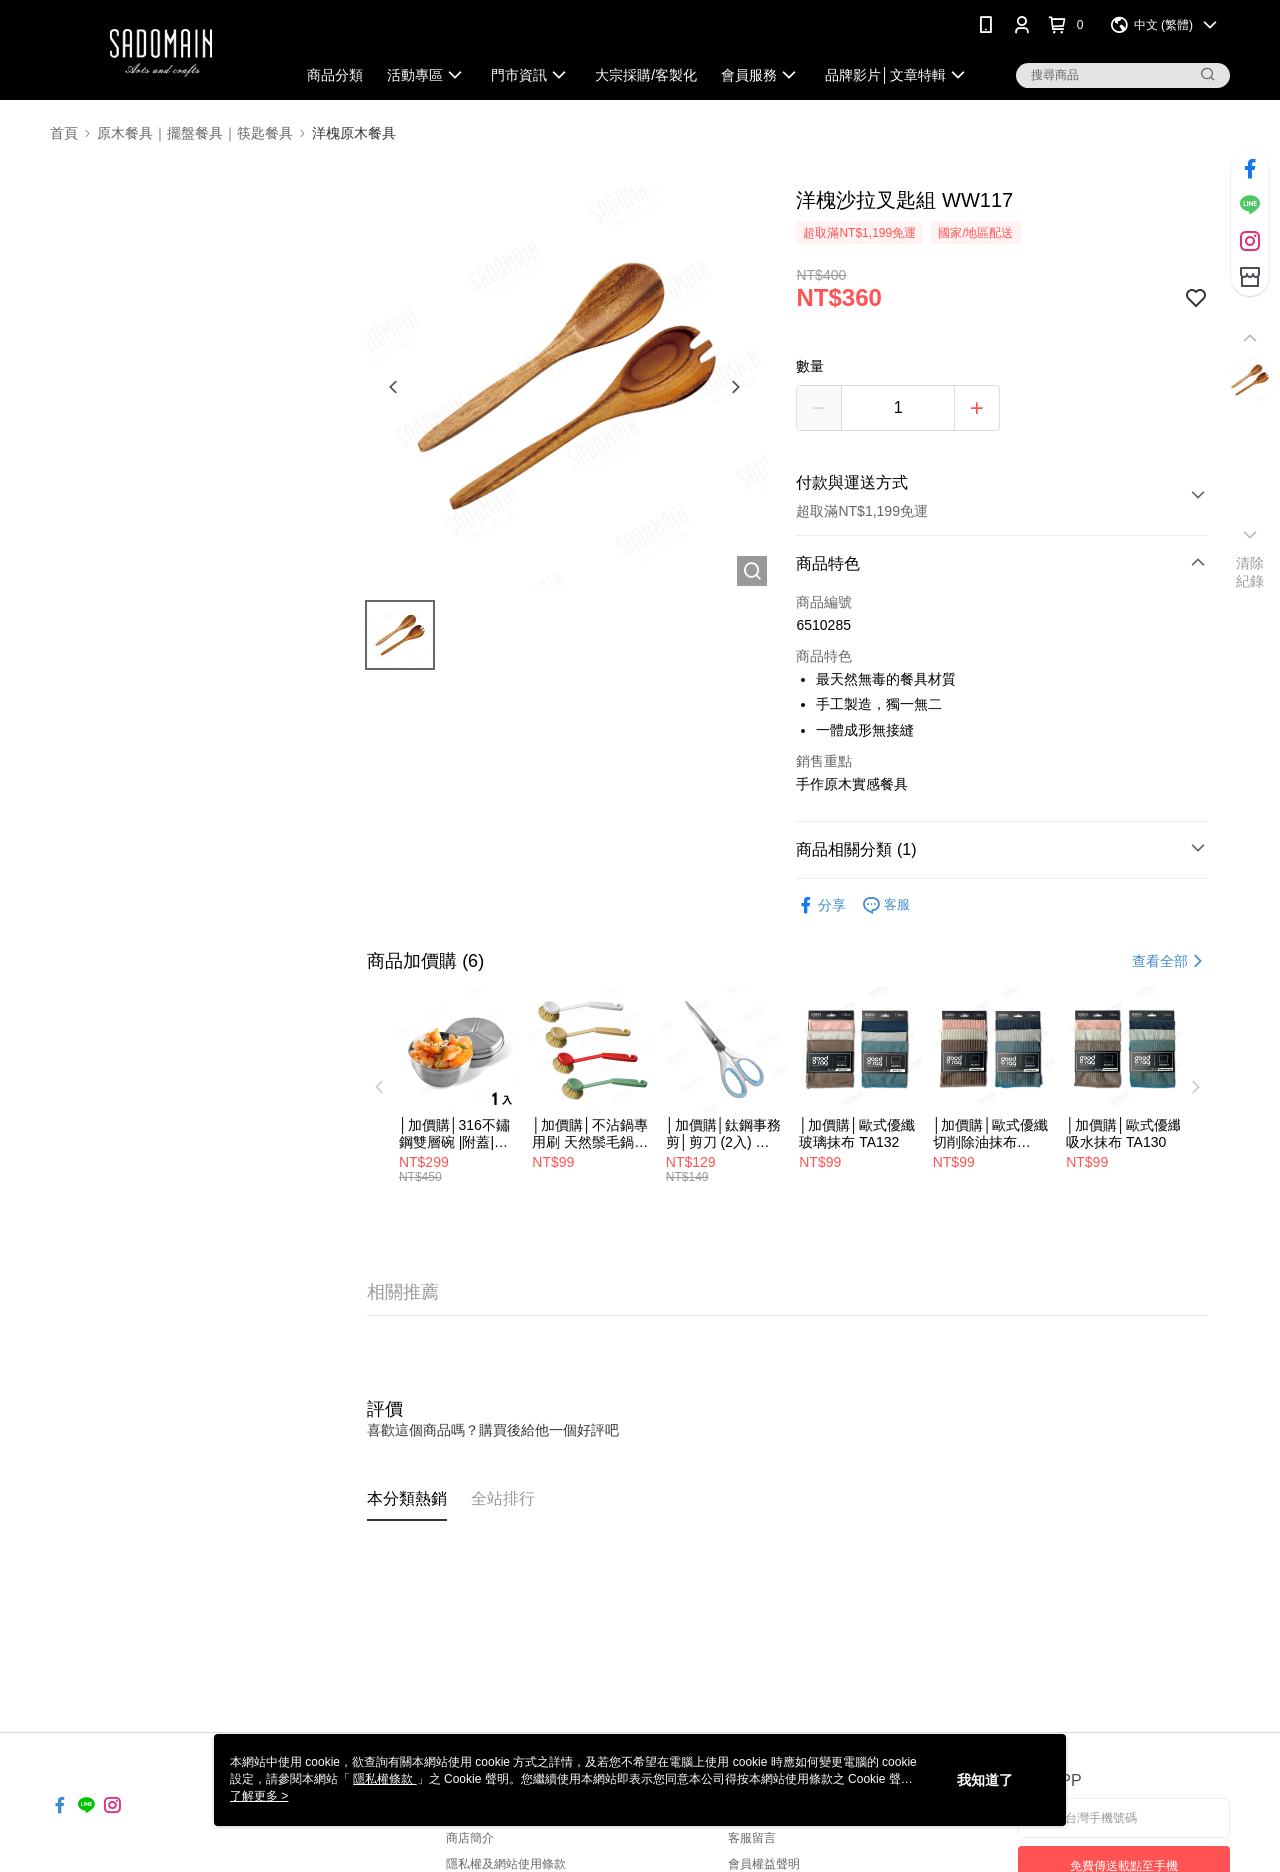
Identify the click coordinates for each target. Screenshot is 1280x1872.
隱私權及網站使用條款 (506, 1864)
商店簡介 (470, 1838)
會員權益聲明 (764, 1864)
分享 (821, 905)
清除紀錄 (1250, 572)
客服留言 (752, 1838)
